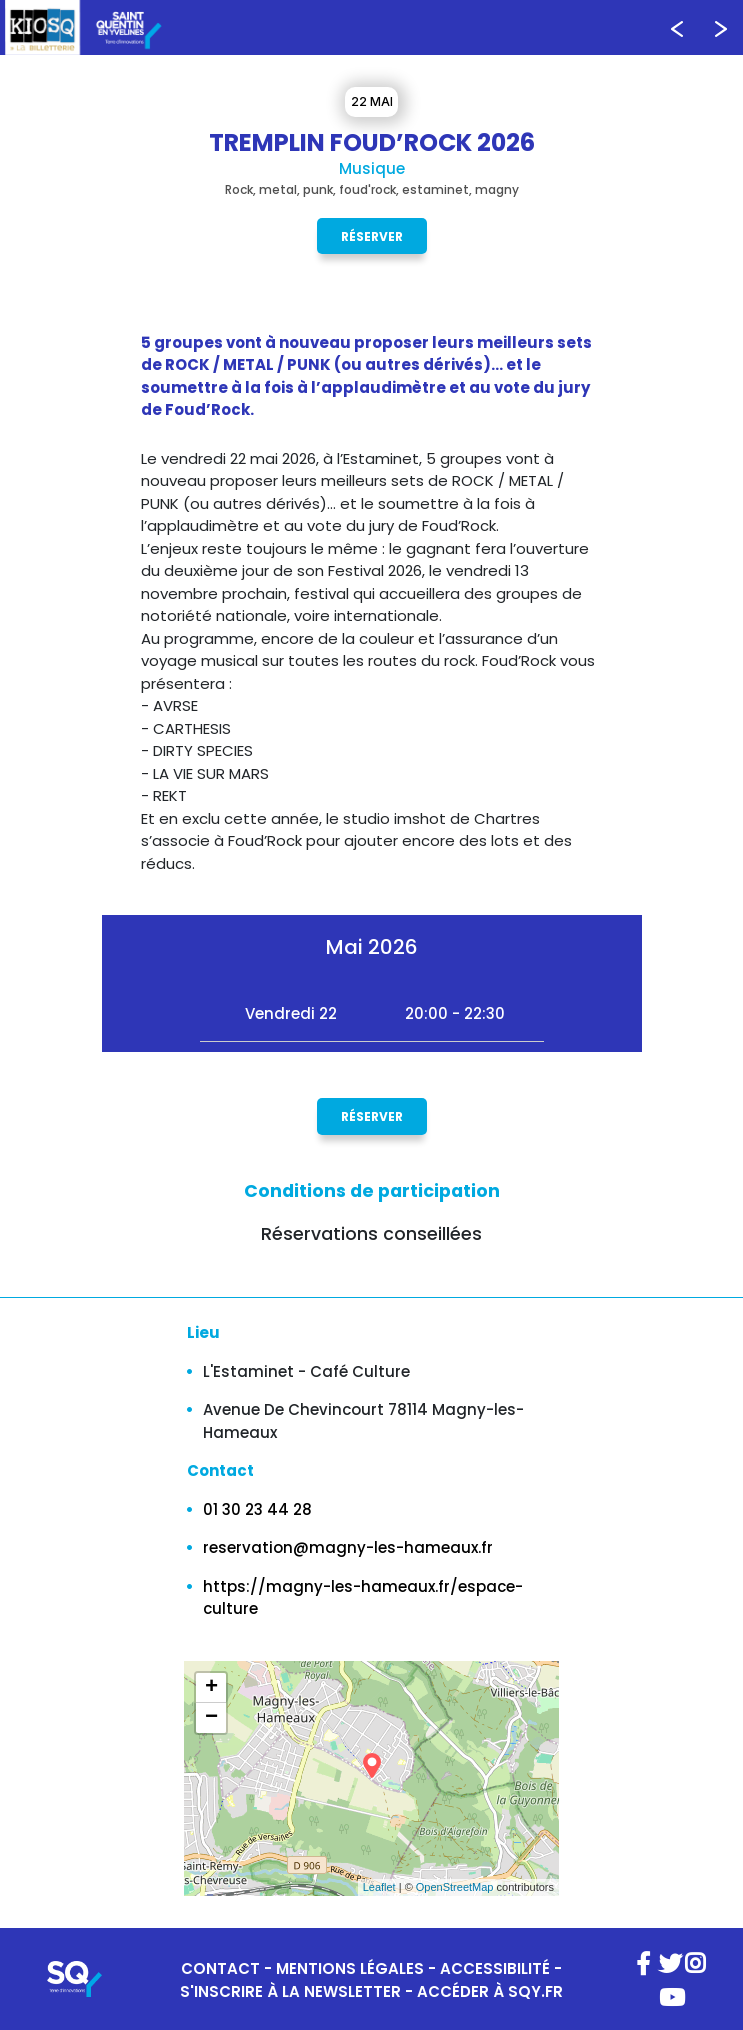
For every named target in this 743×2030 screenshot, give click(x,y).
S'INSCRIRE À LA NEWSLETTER (290, 1991)
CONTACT (220, 1968)
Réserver (372, 235)
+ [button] (211, 1688)
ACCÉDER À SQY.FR (490, 1991)
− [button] (211, 1718)
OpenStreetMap (455, 1887)
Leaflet (379, 1887)
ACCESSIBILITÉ (495, 1968)
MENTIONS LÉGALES (350, 1968)
